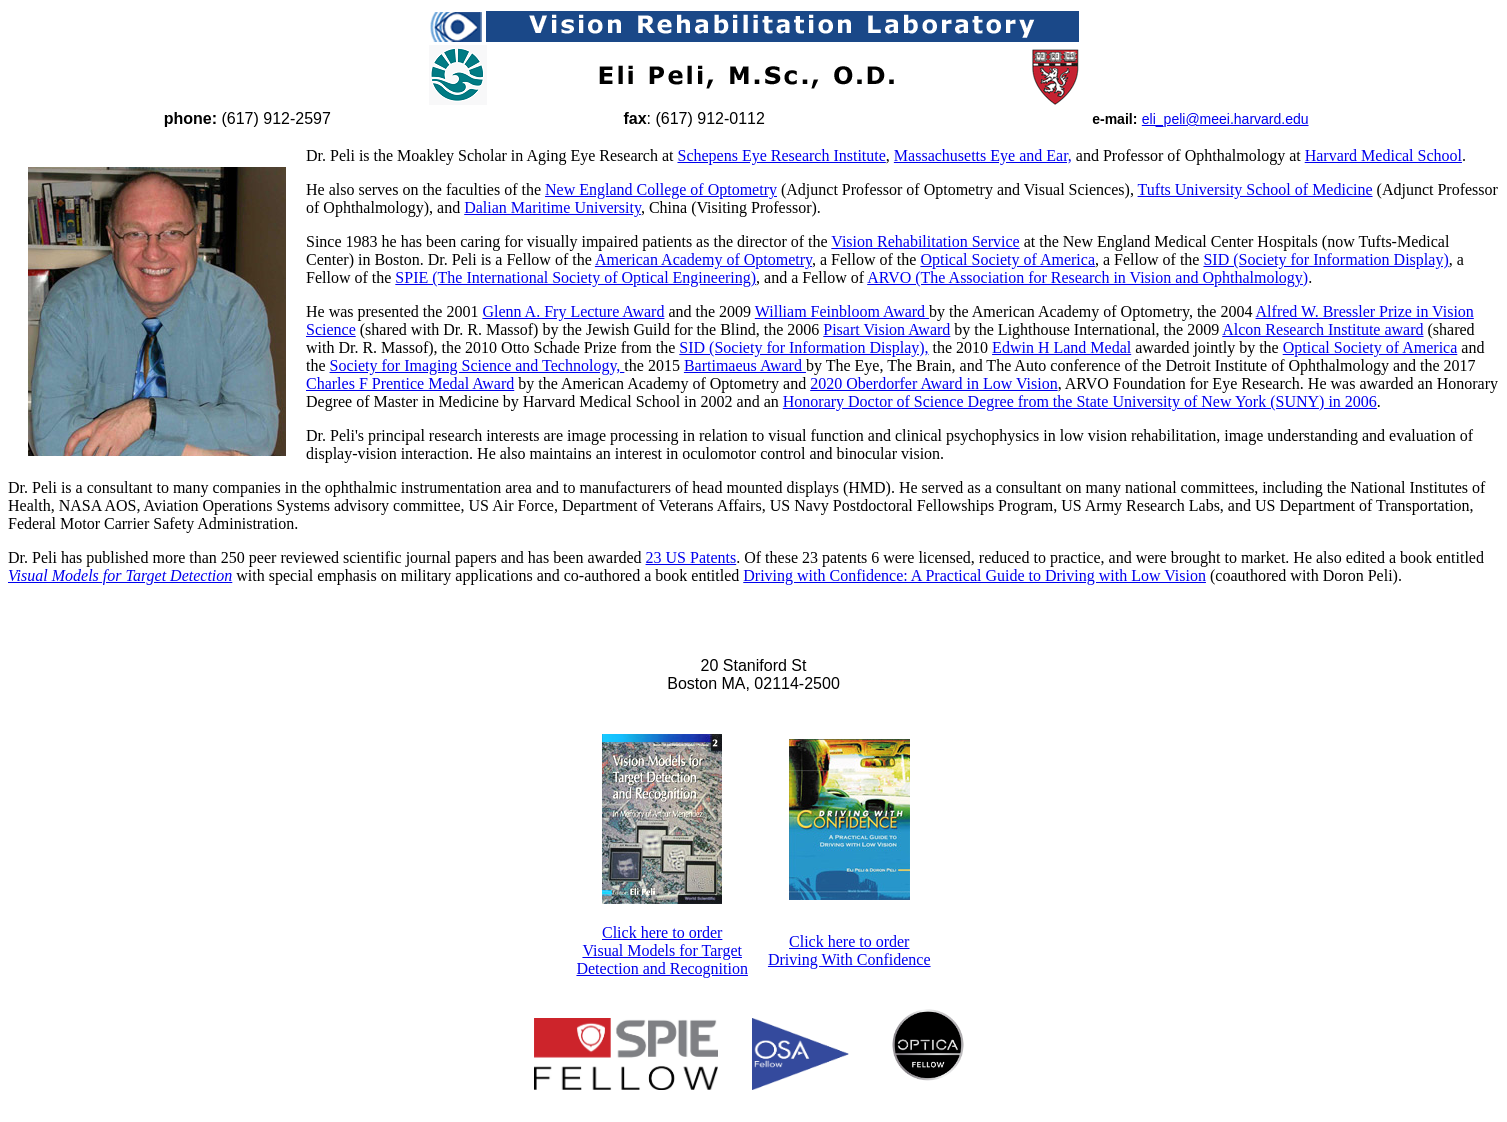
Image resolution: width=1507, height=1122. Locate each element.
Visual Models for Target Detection (120, 575)
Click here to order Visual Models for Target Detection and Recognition (662, 950)
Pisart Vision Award (886, 329)
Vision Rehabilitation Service (925, 241)
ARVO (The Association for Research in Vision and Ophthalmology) (1087, 277)
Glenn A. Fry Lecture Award (573, 311)
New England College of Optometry (661, 189)
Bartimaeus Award (745, 365)
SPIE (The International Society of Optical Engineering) (575, 277)
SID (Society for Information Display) (1325, 259)
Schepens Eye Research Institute (781, 155)
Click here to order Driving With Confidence (849, 950)
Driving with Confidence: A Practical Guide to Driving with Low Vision (974, 575)
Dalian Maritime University (552, 207)
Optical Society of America (1007, 259)
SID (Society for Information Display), (803, 347)
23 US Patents (691, 557)
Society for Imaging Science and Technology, (477, 365)
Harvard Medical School (1383, 155)
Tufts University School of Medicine (1255, 189)
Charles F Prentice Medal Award (410, 383)
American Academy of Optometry (703, 259)
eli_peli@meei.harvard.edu (1225, 119)
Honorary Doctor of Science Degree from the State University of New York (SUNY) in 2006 (1080, 401)
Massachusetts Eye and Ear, (983, 155)
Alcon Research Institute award (1322, 329)
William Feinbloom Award (842, 311)
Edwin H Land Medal (1061, 347)
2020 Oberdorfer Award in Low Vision (933, 383)
